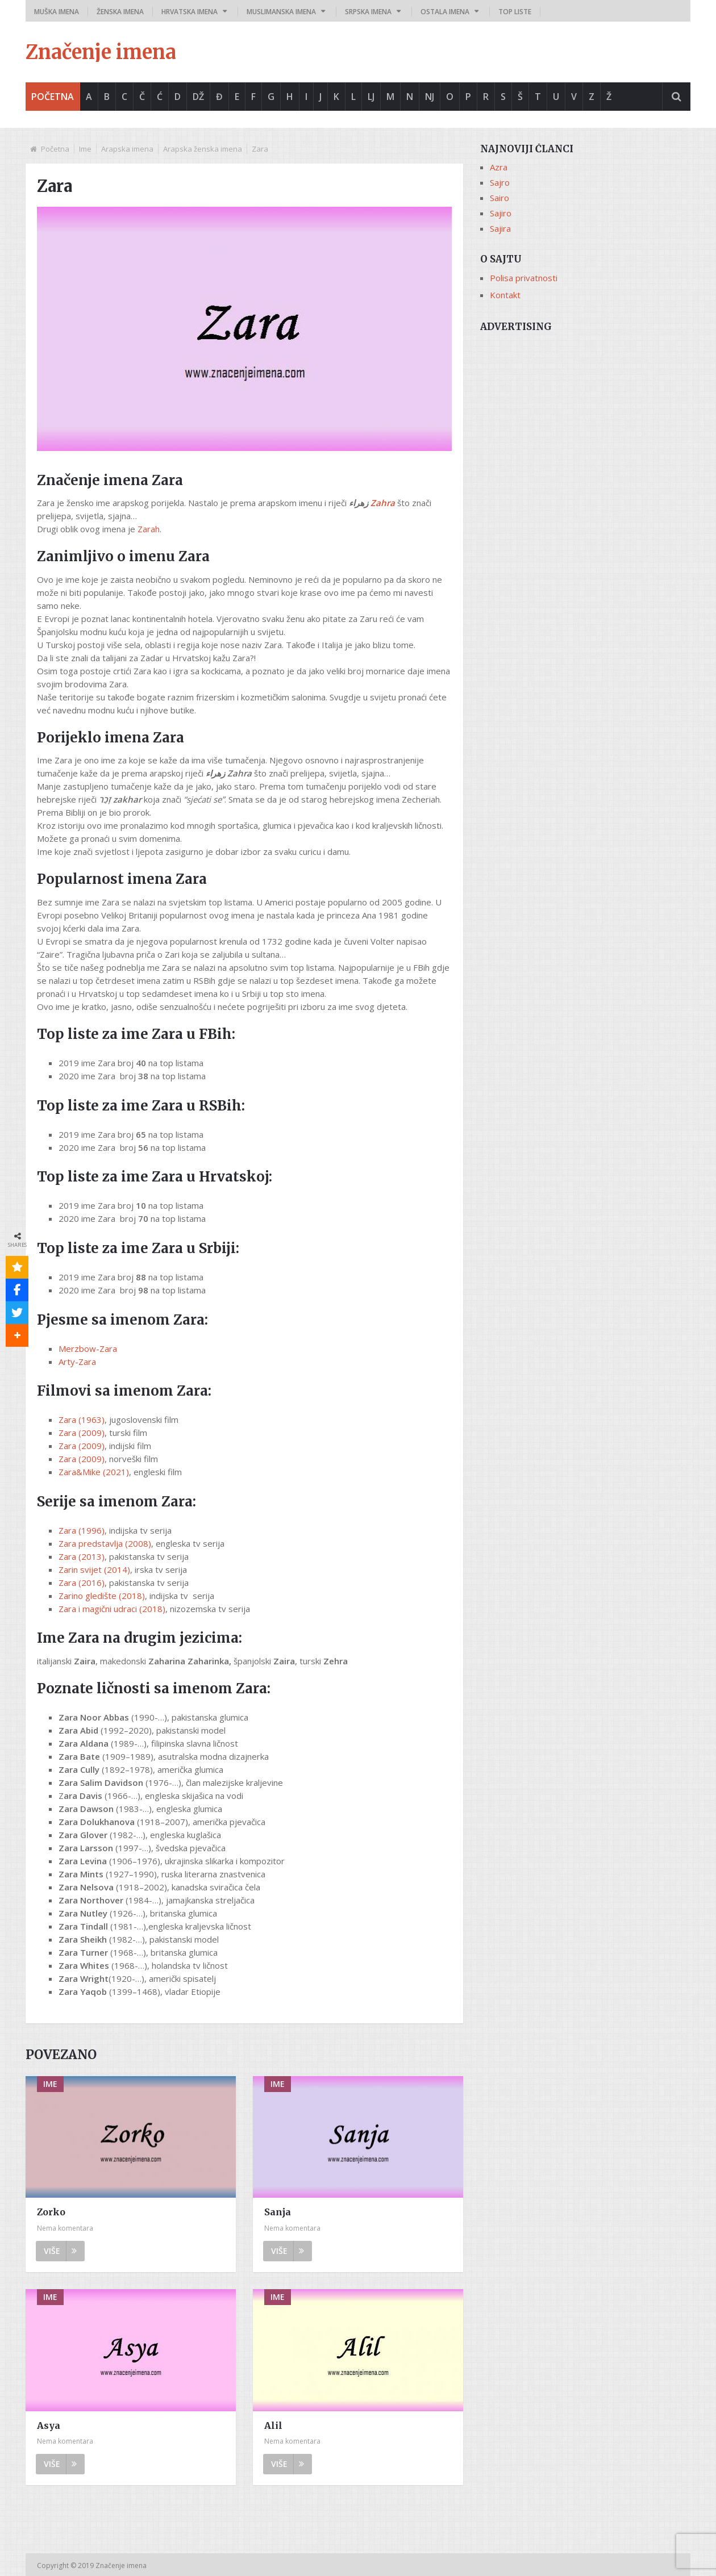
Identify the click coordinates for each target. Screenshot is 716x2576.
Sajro (500, 182)
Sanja (277, 2212)
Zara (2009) (82, 1432)
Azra (498, 167)
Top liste (514, 11)
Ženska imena (120, 11)
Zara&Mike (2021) (94, 1471)
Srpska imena (368, 11)
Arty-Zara (77, 1361)
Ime (85, 149)
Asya (48, 2425)
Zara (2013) (82, 1556)
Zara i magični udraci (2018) (112, 1608)
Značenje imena (101, 52)
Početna (52, 96)
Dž (198, 96)
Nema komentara (65, 2228)
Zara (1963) (82, 1419)
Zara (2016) (82, 1582)
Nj (429, 96)
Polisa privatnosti (523, 277)
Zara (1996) (82, 1530)
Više (60, 2250)
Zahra (383, 502)
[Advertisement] (585, 418)
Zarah (149, 529)
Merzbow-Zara (88, 1348)
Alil (273, 2425)
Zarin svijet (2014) (94, 1569)
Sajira (500, 228)
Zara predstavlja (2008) (105, 1543)
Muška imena (56, 11)
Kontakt (505, 294)
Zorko (51, 2212)
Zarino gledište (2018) (102, 1595)
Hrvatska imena (189, 11)
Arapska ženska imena (202, 149)
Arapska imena (127, 149)
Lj (371, 96)
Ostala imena (445, 11)
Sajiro (500, 213)
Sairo (499, 197)
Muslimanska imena (281, 11)
